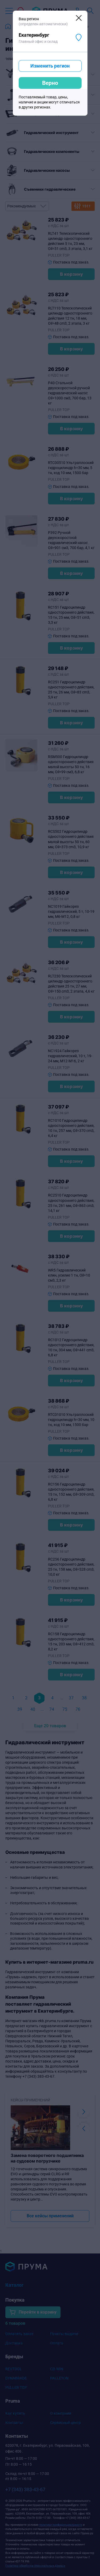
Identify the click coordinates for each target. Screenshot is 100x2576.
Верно (50, 83)
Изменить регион (50, 66)
